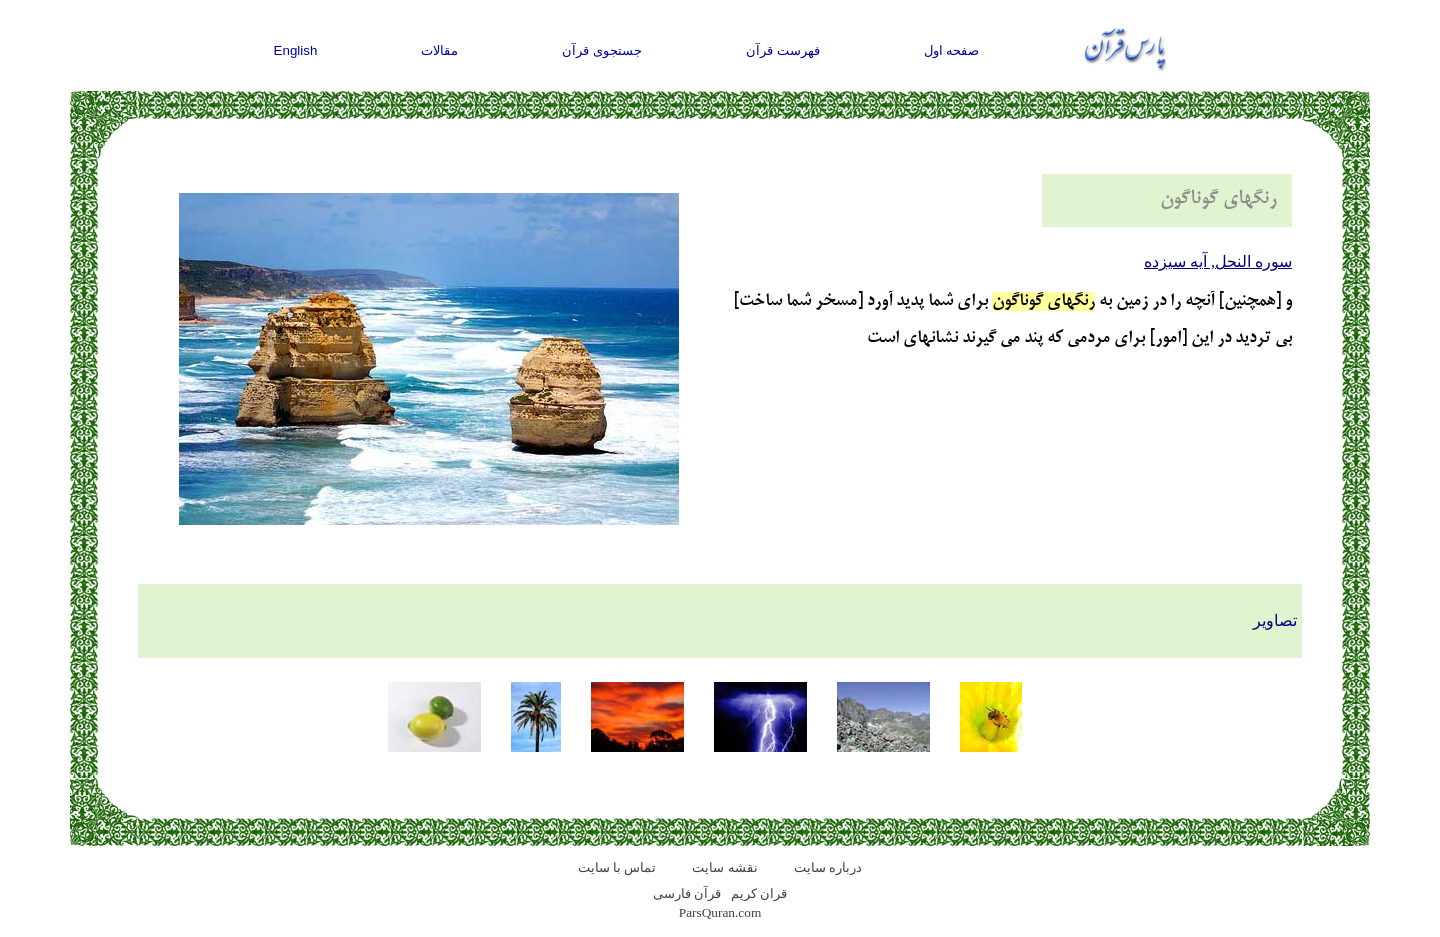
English (296, 50)
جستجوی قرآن (602, 50)
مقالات (439, 50)
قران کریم (759, 893)
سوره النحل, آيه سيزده (1218, 261)
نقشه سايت (724, 867)
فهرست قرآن (783, 50)
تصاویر (1275, 620)
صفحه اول (952, 50)
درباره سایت (828, 867)
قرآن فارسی (687, 893)
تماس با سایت (617, 867)
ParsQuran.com (720, 912)
